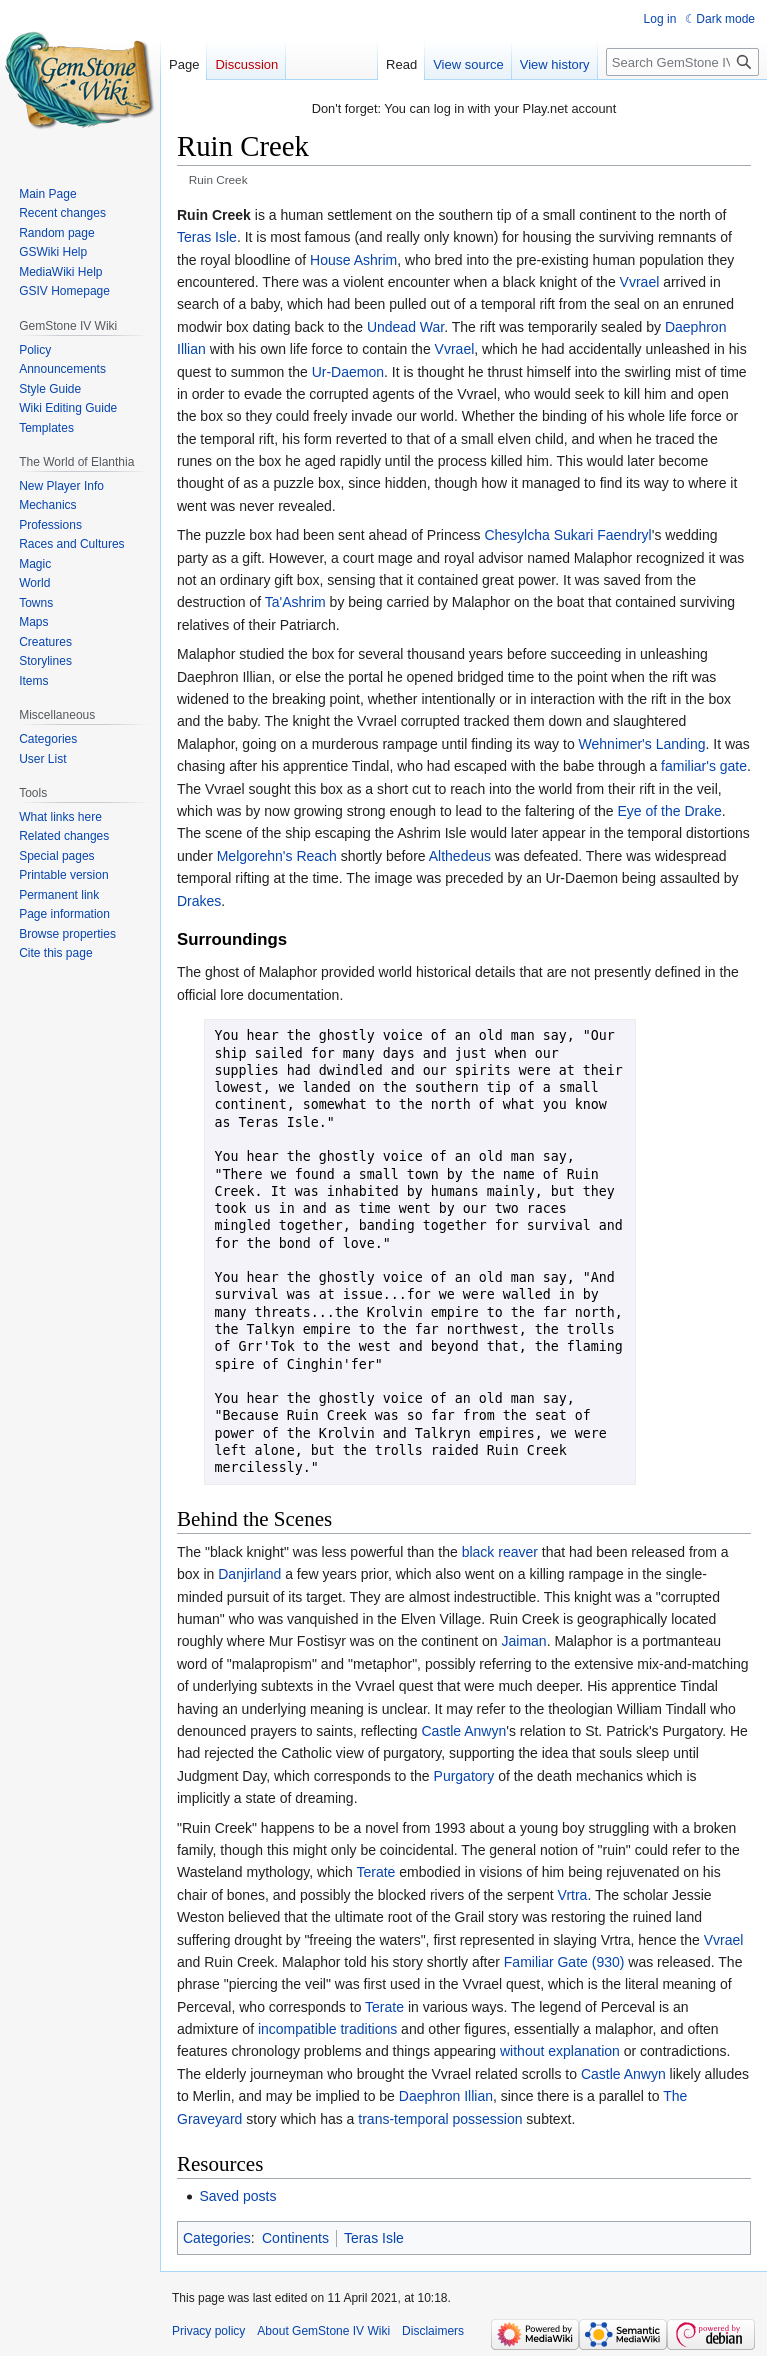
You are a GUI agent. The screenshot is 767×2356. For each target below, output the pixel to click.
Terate (376, 1872)
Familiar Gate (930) (564, 1962)
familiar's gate (704, 766)
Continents (295, 2238)
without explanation (560, 2051)
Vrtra (573, 1895)
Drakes (199, 901)
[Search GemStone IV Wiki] (682, 62)
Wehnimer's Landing (642, 744)
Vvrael (640, 282)
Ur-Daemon (348, 372)
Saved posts (237, 2196)
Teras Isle (207, 237)
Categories (217, 2238)
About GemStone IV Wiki (323, 2331)
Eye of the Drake (670, 811)
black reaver (500, 1552)
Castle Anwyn (463, 1731)
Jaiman (524, 1641)
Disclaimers (433, 2331)
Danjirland (249, 1574)
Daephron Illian (446, 2096)
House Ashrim (353, 260)
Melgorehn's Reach (277, 856)
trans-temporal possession (440, 2119)
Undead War (405, 327)
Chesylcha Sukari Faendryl (567, 535)
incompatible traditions (327, 2029)
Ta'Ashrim (295, 602)
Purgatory (464, 1776)
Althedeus (460, 856)
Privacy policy (208, 2331)
